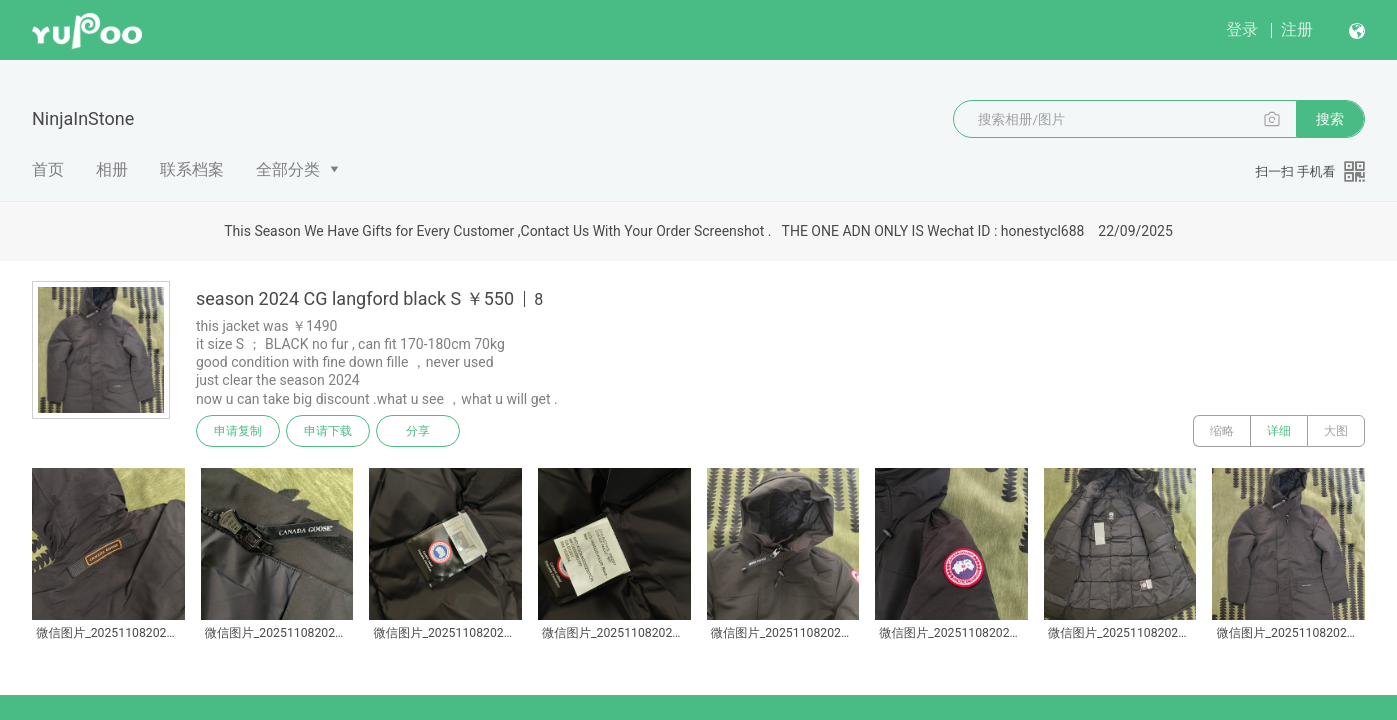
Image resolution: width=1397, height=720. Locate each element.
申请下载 (328, 431)
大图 (1336, 431)
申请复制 (238, 431)
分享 (418, 431)
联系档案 (192, 169)
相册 (112, 169)
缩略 (1222, 431)
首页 (48, 169)
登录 (1242, 29)
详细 (1279, 431)
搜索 (1330, 119)
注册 (1297, 29)
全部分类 (288, 169)
